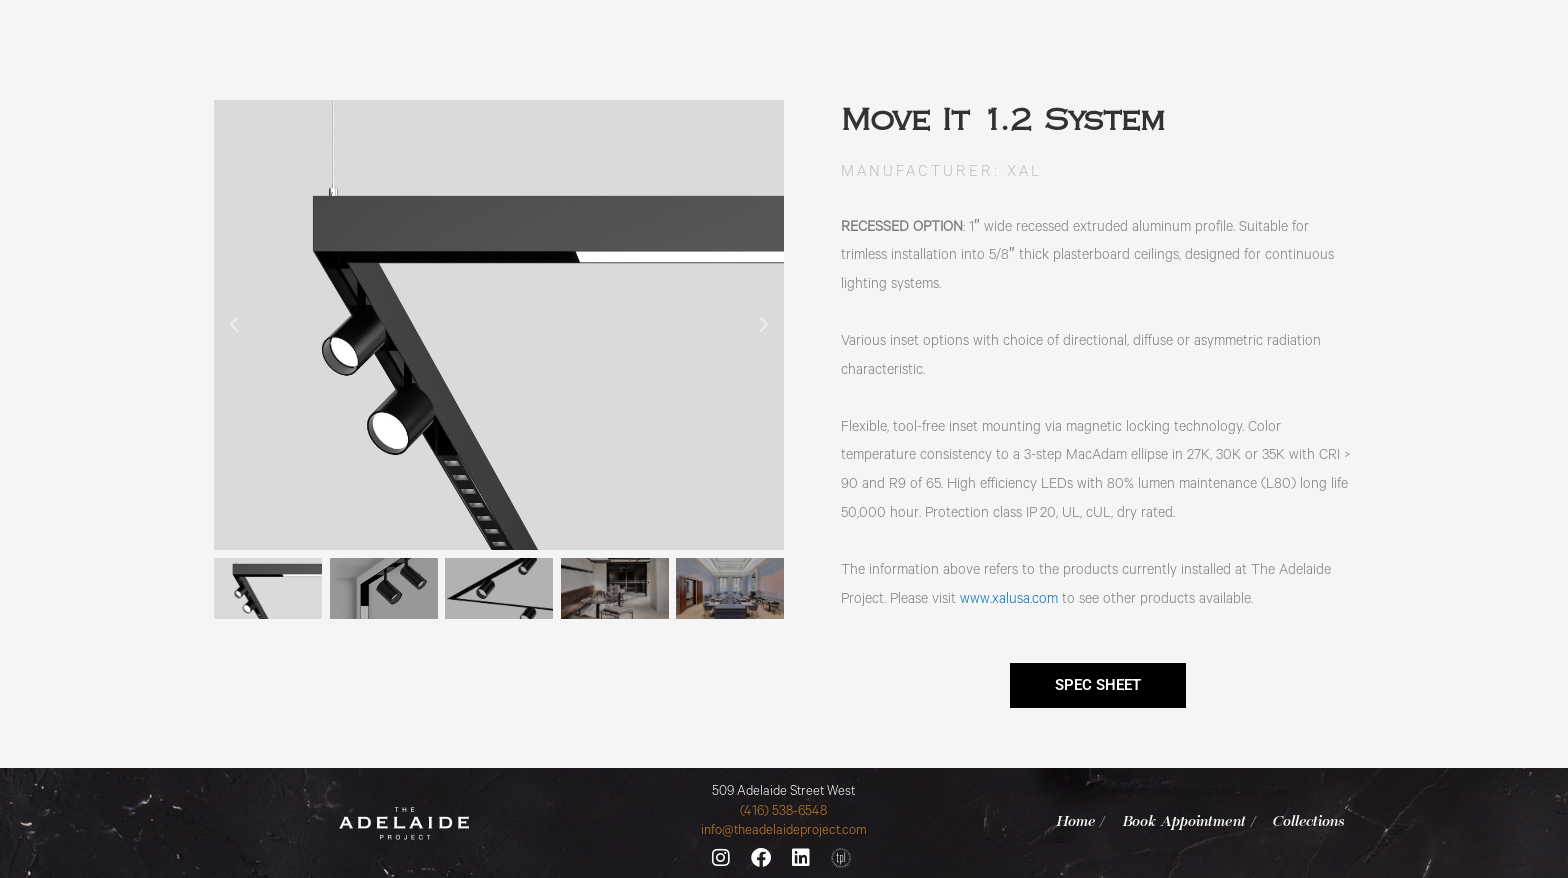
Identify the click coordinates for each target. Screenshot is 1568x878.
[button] (234, 325)
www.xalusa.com (1009, 601)
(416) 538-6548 (783, 812)
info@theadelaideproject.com (784, 831)
